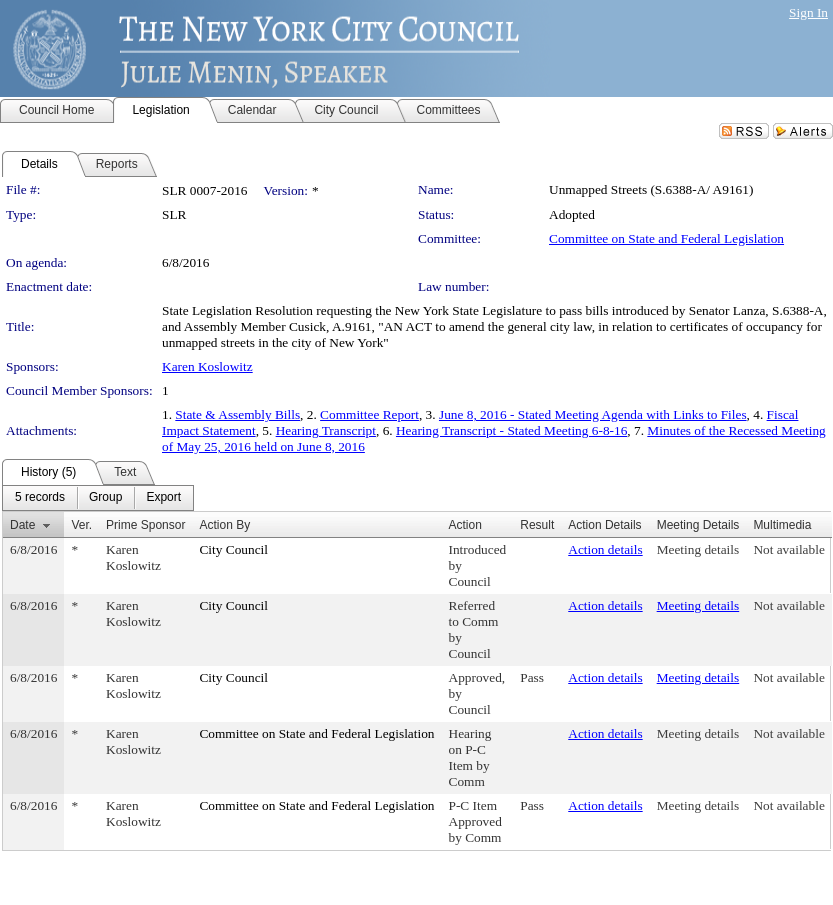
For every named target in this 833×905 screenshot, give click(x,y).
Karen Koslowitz (207, 366)
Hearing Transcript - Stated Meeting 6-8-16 (511, 430)
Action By (224, 525)
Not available (788, 549)
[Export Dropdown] (163, 498)
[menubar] (98, 498)
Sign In (808, 12)
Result (537, 525)
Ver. (81, 525)
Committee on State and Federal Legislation (666, 238)
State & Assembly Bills (237, 414)
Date (22, 525)
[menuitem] (40, 498)
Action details (605, 549)
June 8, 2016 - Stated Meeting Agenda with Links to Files (593, 414)
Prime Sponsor (145, 525)
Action (465, 525)
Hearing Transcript (326, 430)
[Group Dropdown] (105, 498)
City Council (233, 549)
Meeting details (698, 549)
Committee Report (369, 414)
